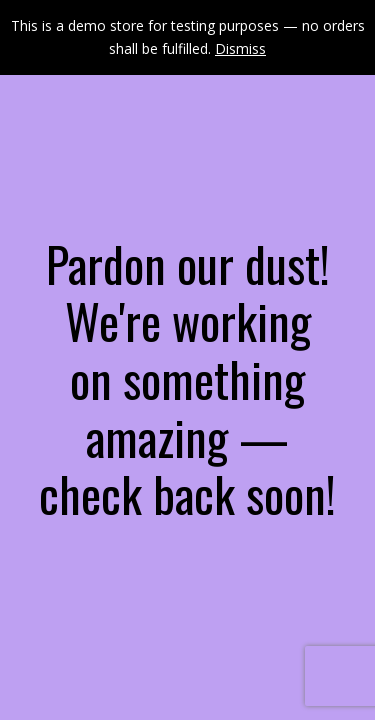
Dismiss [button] (240, 48)
